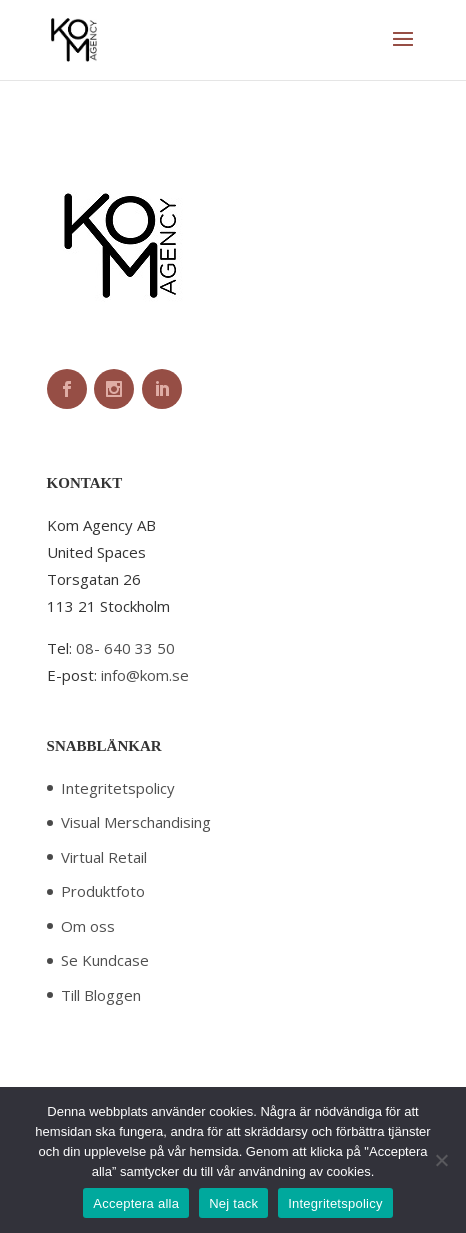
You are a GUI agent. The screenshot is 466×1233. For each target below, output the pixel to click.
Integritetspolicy (118, 788)
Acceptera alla (136, 1203)
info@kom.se (145, 675)
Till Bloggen (101, 995)
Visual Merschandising (136, 822)
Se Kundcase (105, 960)
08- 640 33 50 (125, 648)
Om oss (88, 926)
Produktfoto (103, 891)
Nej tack (233, 1203)
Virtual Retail (104, 857)
